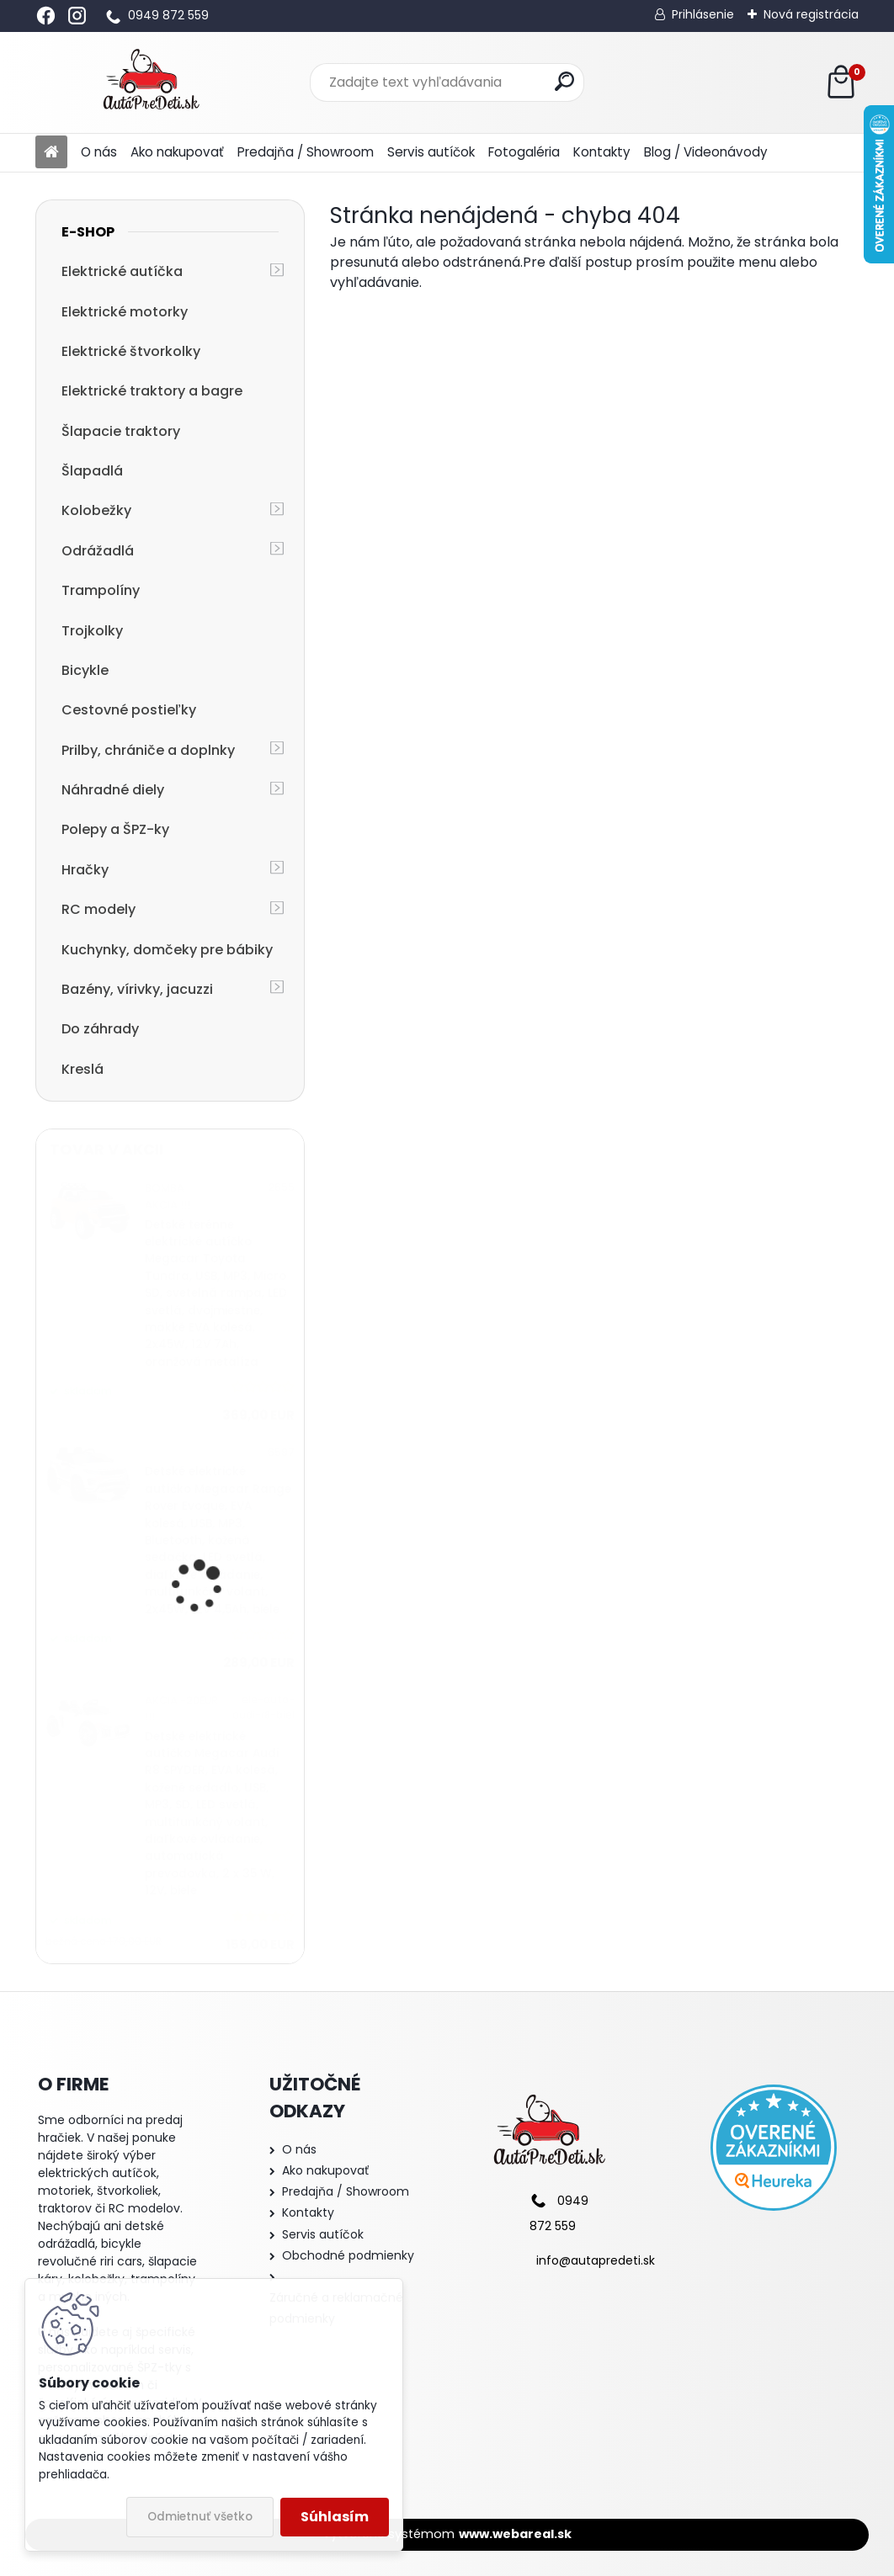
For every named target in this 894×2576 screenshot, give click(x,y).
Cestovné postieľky (128, 710)
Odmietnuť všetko (200, 2517)
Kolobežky (96, 510)
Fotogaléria (524, 152)
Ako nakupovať (177, 152)
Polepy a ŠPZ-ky (115, 829)
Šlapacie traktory (120, 431)
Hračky (85, 869)
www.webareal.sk (515, 2534)
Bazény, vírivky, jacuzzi (137, 989)
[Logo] (151, 82)
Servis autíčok (431, 152)
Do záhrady (100, 1028)
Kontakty (602, 152)
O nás (99, 152)
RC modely (98, 909)
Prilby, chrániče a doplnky (148, 750)
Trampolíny (100, 590)
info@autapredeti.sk (595, 2260)
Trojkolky (92, 630)
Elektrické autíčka (122, 271)
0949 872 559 (168, 15)
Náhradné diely (112, 789)
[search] (564, 81)
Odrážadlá (97, 550)
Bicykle (85, 670)
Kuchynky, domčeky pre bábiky (167, 949)
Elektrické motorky (124, 311)
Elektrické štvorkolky (130, 351)
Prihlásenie (703, 14)
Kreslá (82, 1069)
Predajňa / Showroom (305, 152)
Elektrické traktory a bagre (151, 391)
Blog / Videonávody (706, 152)
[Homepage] (51, 153)
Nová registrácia (811, 14)
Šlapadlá (92, 471)
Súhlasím (335, 2516)
